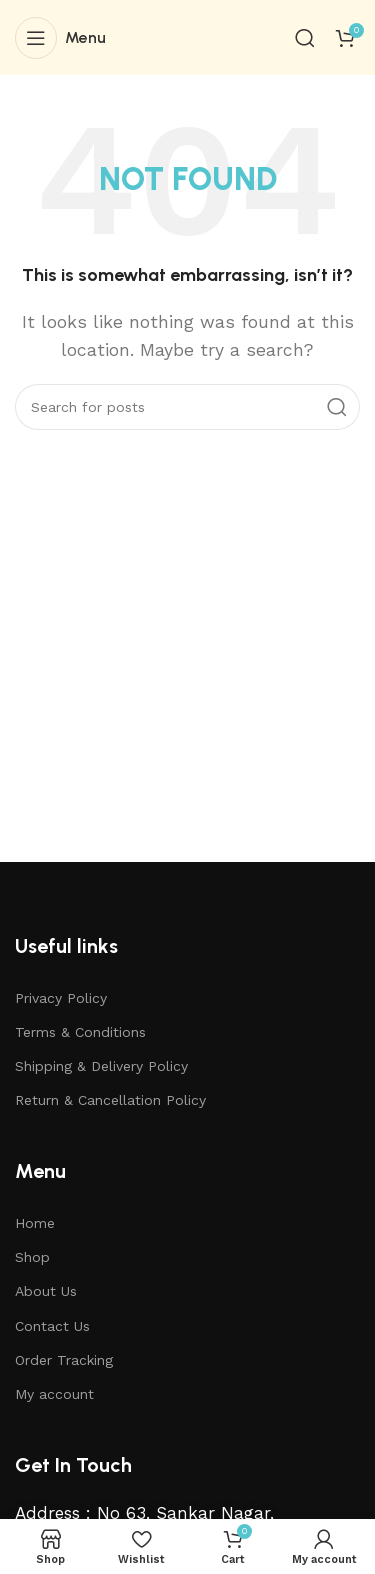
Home (35, 1223)
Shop (32, 1257)
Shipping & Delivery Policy (101, 1066)
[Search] (305, 38)
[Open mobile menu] (60, 38)
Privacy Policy (61, 998)
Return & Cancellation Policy (110, 1100)
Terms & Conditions (80, 1032)
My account (54, 1394)
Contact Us (52, 1326)
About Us (46, 1291)
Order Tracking (64, 1360)
